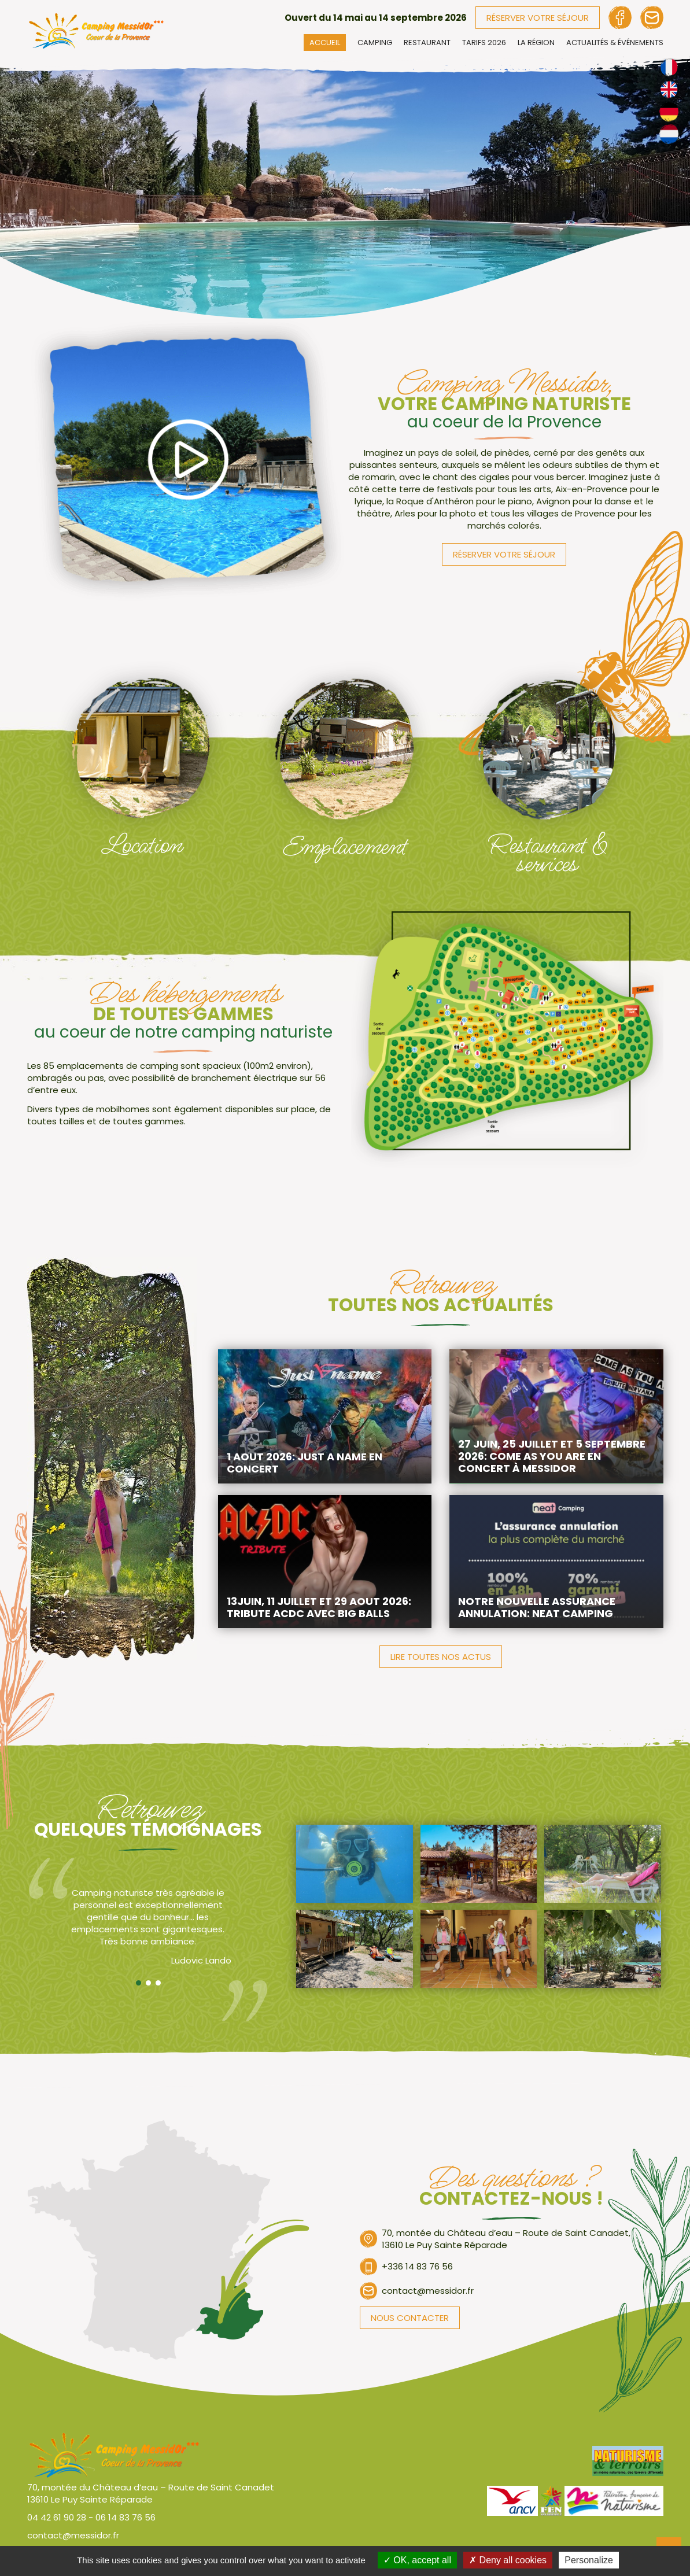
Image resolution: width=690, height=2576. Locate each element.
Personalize (588, 2560)
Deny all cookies (508, 2560)
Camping (374, 42)
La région (536, 42)
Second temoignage (148, 1982)
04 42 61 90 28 (56, 2517)
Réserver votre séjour (537, 18)
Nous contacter (410, 2318)
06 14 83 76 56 (125, 2517)
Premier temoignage (138, 1982)
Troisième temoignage (158, 1982)
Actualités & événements (614, 42)
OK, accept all (417, 2560)
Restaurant (427, 42)
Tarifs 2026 (484, 42)
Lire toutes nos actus (440, 1657)
